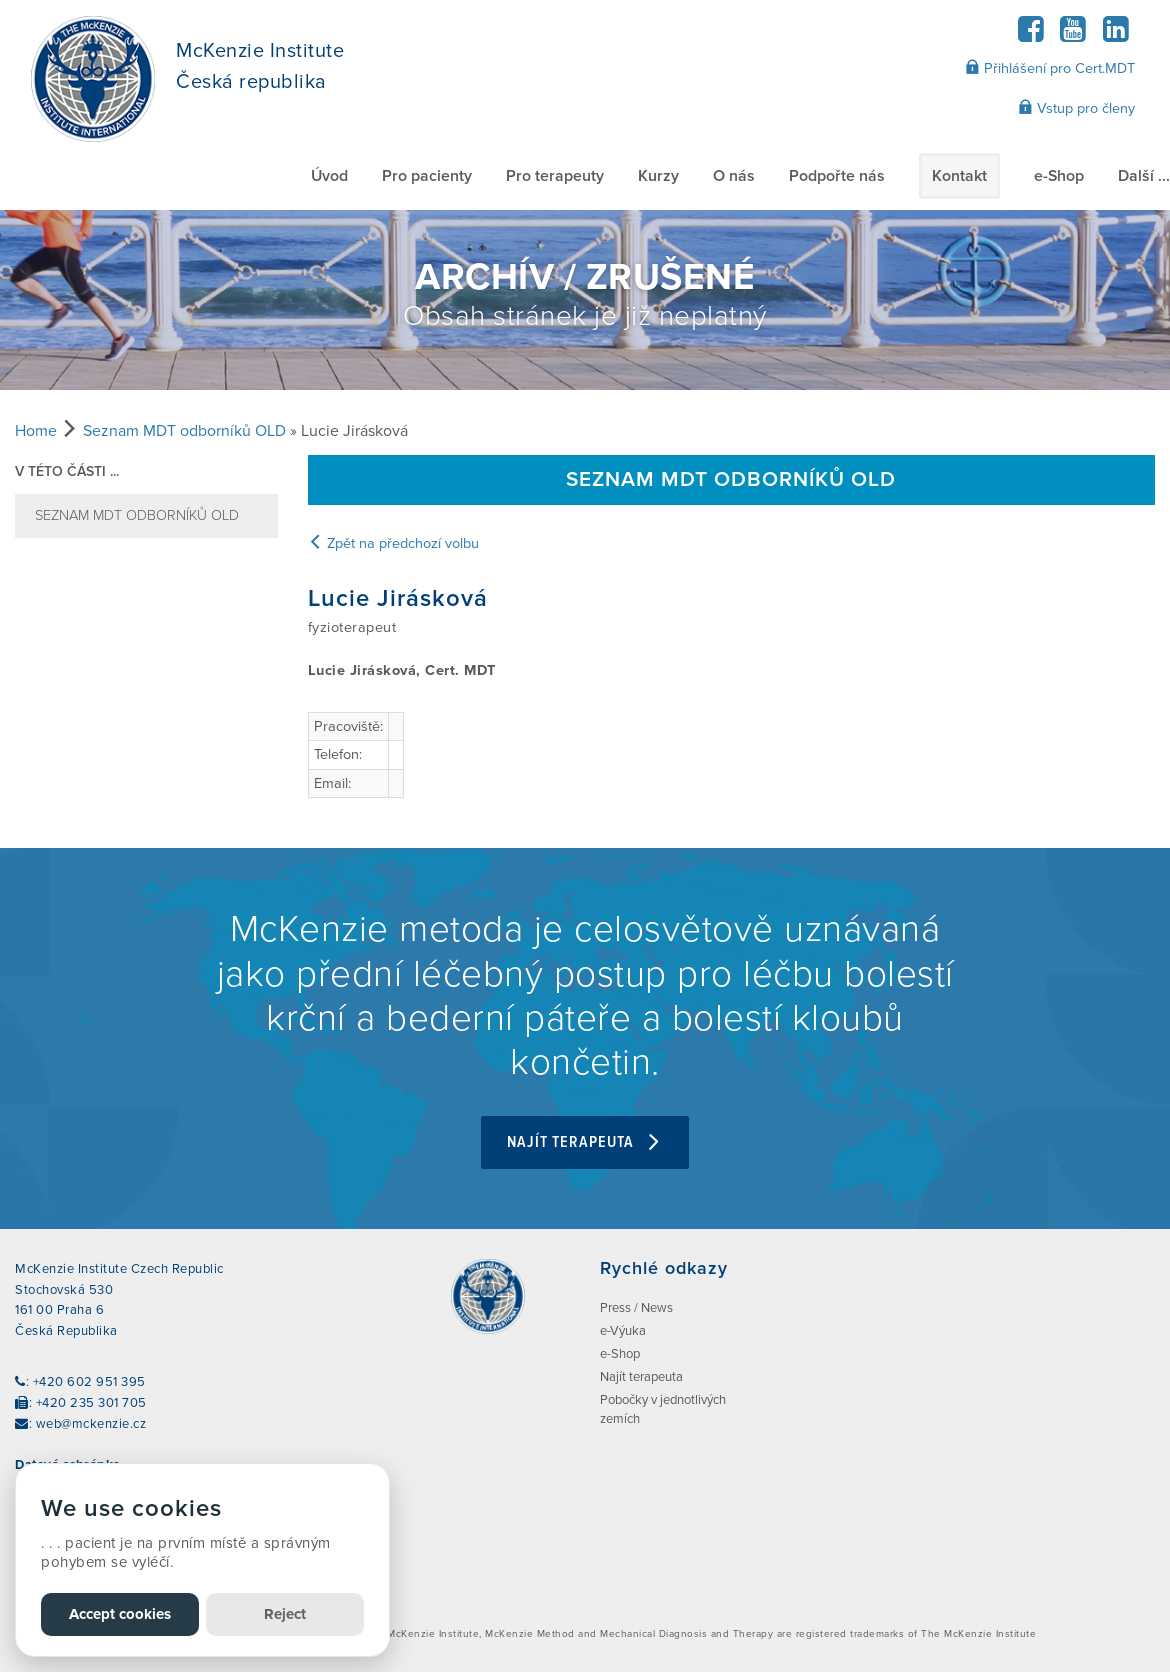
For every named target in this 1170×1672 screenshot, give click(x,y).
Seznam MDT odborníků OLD (184, 431)
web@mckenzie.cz (91, 1424)
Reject (285, 1614)
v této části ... (67, 471)
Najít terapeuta (585, 1142)
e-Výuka (623, 1331)
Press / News (636, 1308)
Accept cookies (120, 1614)
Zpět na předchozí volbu (393, 543)
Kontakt (959, 176)
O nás (734, 176)
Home (36, 431)
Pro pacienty (427, 176)
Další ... (1144, 176)
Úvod (329, 176)
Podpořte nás (837, 176)
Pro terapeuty (555, 176)
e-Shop (1059, 176)
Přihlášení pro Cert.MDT (1050, 68)
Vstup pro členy (1076, 108)
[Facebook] (1030, 35)
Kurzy (658, 176)
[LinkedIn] (1115, 35)
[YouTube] (1073, 35)
